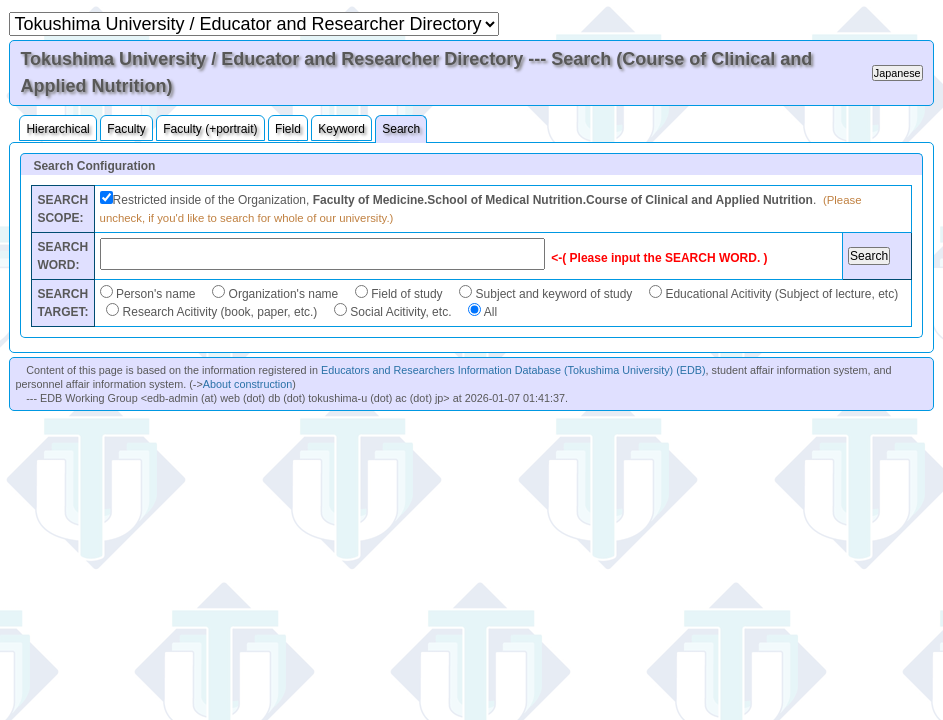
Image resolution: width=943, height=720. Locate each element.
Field (288, 129)
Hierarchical (57, 129)
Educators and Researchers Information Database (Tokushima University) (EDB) (513, 370)
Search (401, 129)
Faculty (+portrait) (210, 129)
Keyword (341, 129)
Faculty (126, 129)
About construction (247, 384)
